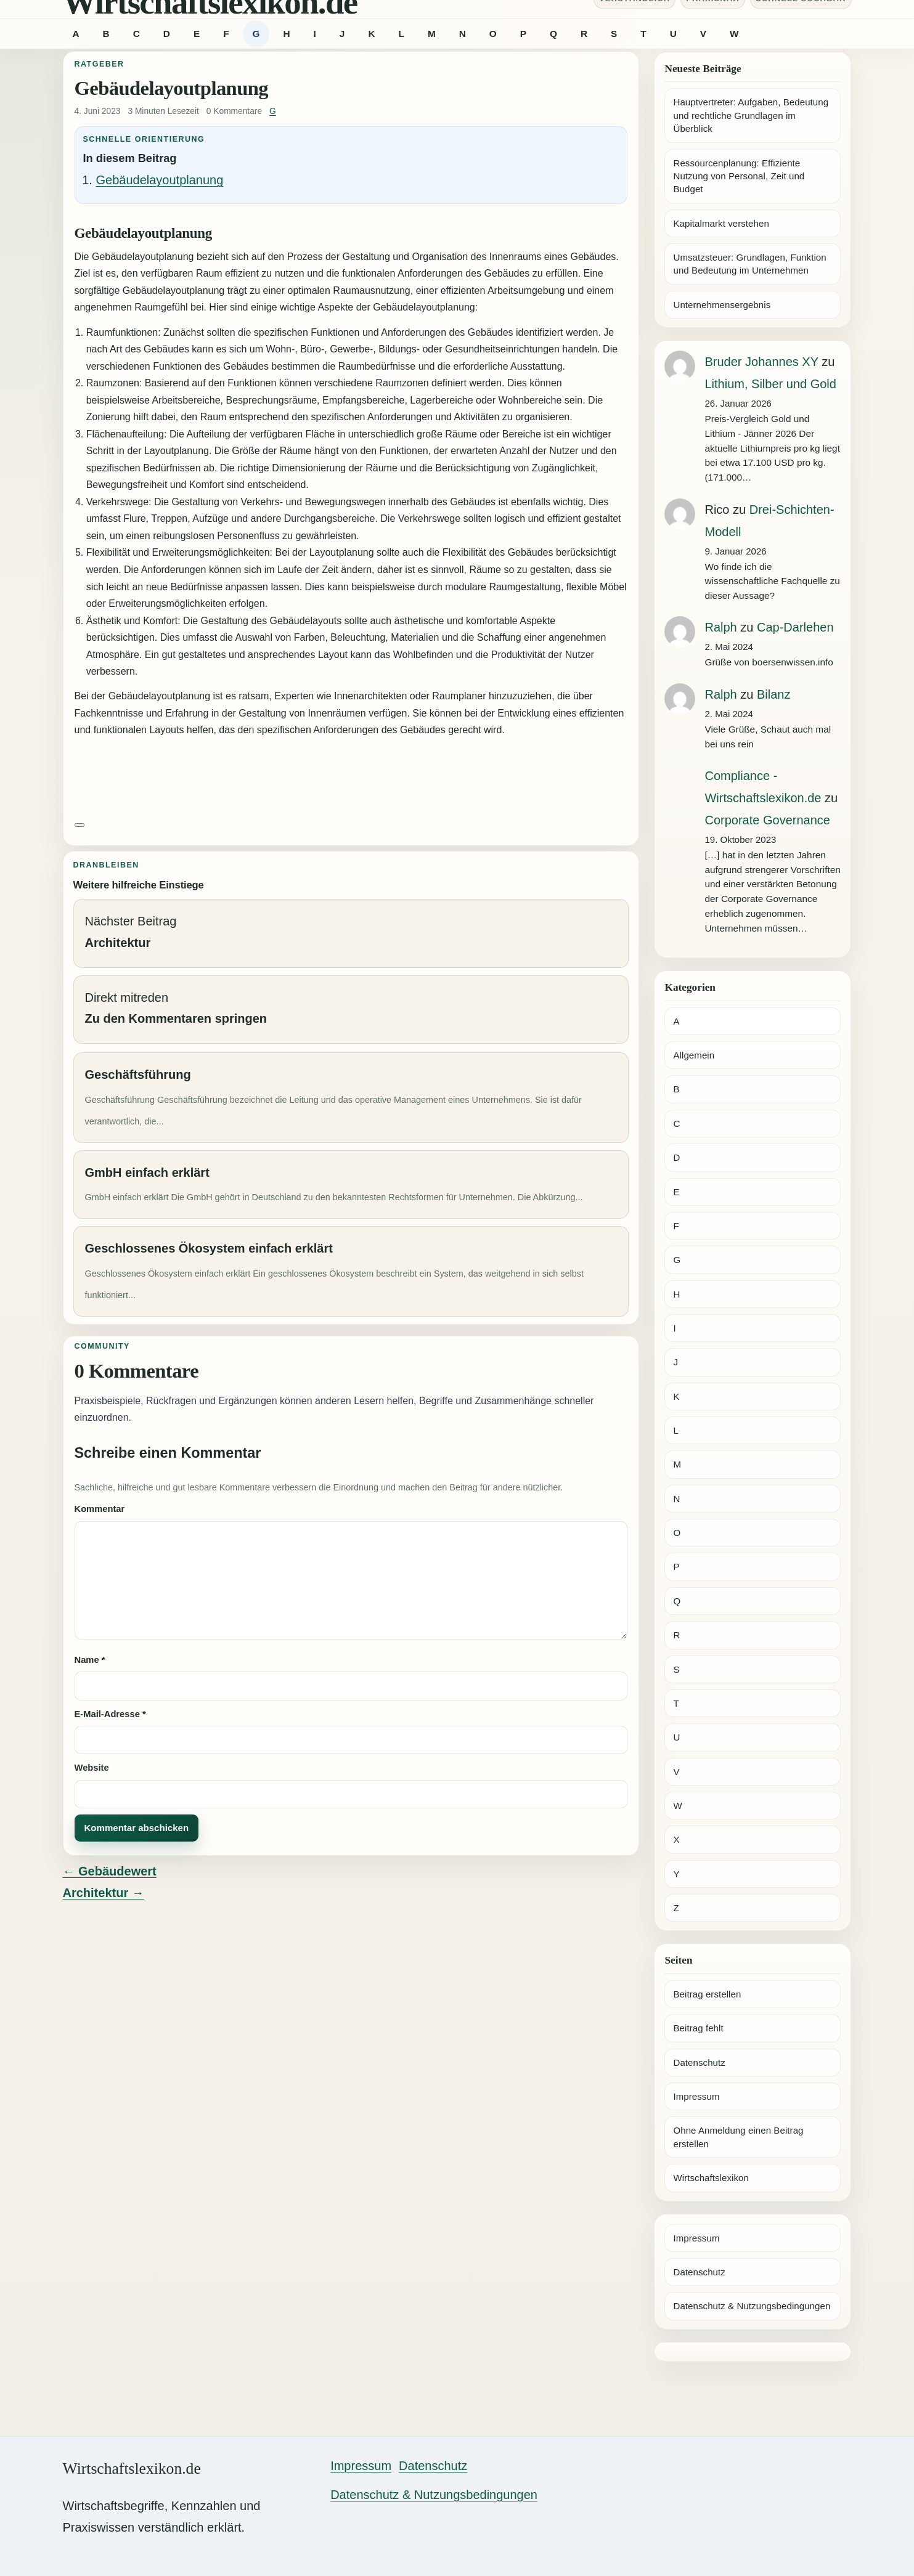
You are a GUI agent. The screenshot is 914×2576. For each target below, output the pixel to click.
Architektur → (103, 1892)
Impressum (696, 2096)
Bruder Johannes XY (761, 361)
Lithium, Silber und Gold (770, 384)
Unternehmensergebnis (721, 304)
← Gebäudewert (110, 1871)
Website (92, 1768)
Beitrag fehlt (698, 2028)
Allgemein (693, 1055)
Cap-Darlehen (795, 627)
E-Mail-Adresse (110, 1714)
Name (90, 1660)
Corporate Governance (767, 820)
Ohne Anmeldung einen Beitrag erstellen (738, 2136)
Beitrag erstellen (707, 1994)
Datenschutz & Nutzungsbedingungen (751, 2306)
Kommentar (100, 1509)
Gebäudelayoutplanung (160, 180)
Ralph (720, 627)
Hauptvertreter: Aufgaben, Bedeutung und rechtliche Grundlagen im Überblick (750, 115)
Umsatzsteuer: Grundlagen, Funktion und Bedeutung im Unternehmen (749, 263)
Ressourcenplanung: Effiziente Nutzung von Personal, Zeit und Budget (738, 176)
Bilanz (773, 694)
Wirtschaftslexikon (710, 2177)
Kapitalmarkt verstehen (721, 223)
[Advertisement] (351, 777)
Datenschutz (699, 2062)
